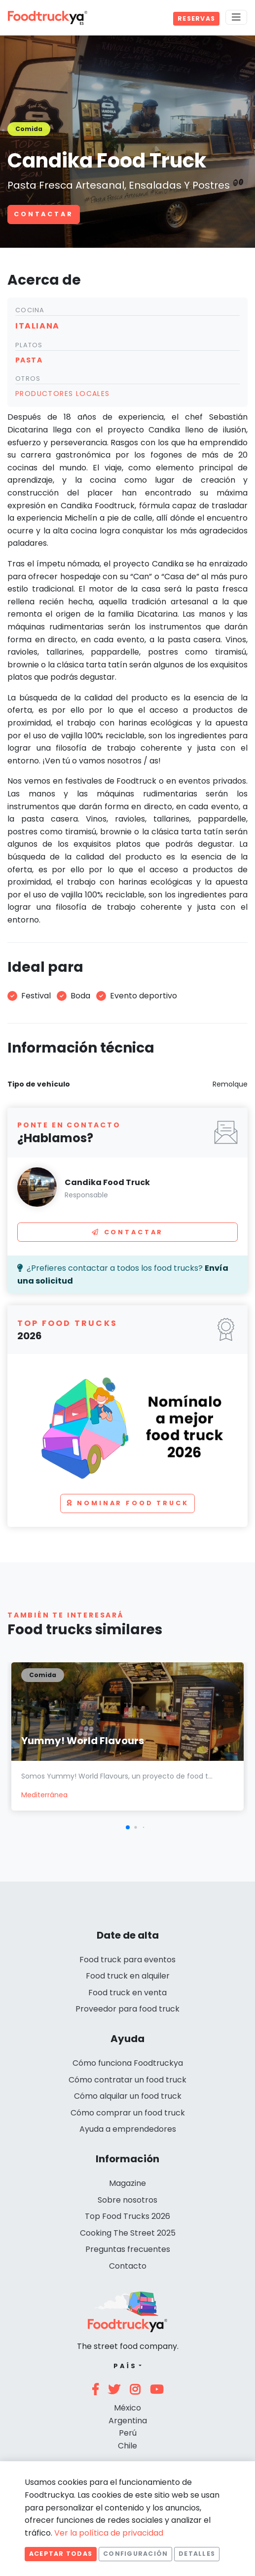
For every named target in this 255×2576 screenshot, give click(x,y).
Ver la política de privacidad (108, 2533)
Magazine (127, 2183)
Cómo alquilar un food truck (128, 2096)
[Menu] (236, 17)
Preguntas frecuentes (127, 2249)
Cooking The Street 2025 (128, 2233)
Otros (27, 378)
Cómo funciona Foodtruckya (128, 2063)
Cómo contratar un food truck (127, 2079)
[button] (128, 1827)
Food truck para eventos (127, 1959)
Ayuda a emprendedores (127, 2129)
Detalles (197, 2553)
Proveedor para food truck (127, 2009)
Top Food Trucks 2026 (127, 2216)
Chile (127, 2445)
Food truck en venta (127, 1992)
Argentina (128, 2420)
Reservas (196, 18)
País (125, 2366)
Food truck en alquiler (128, 1976)
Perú (128, 2433)
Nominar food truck (128, 1503)
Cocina (30, 310)
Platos (29, 345)
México (127, 2407)
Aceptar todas (60, 2553)
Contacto (127, 2266)
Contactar (43, 214)
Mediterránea (44, 1795)
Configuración (135, 2553)
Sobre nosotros (127, 2200)
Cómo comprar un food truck (128, 2112)
